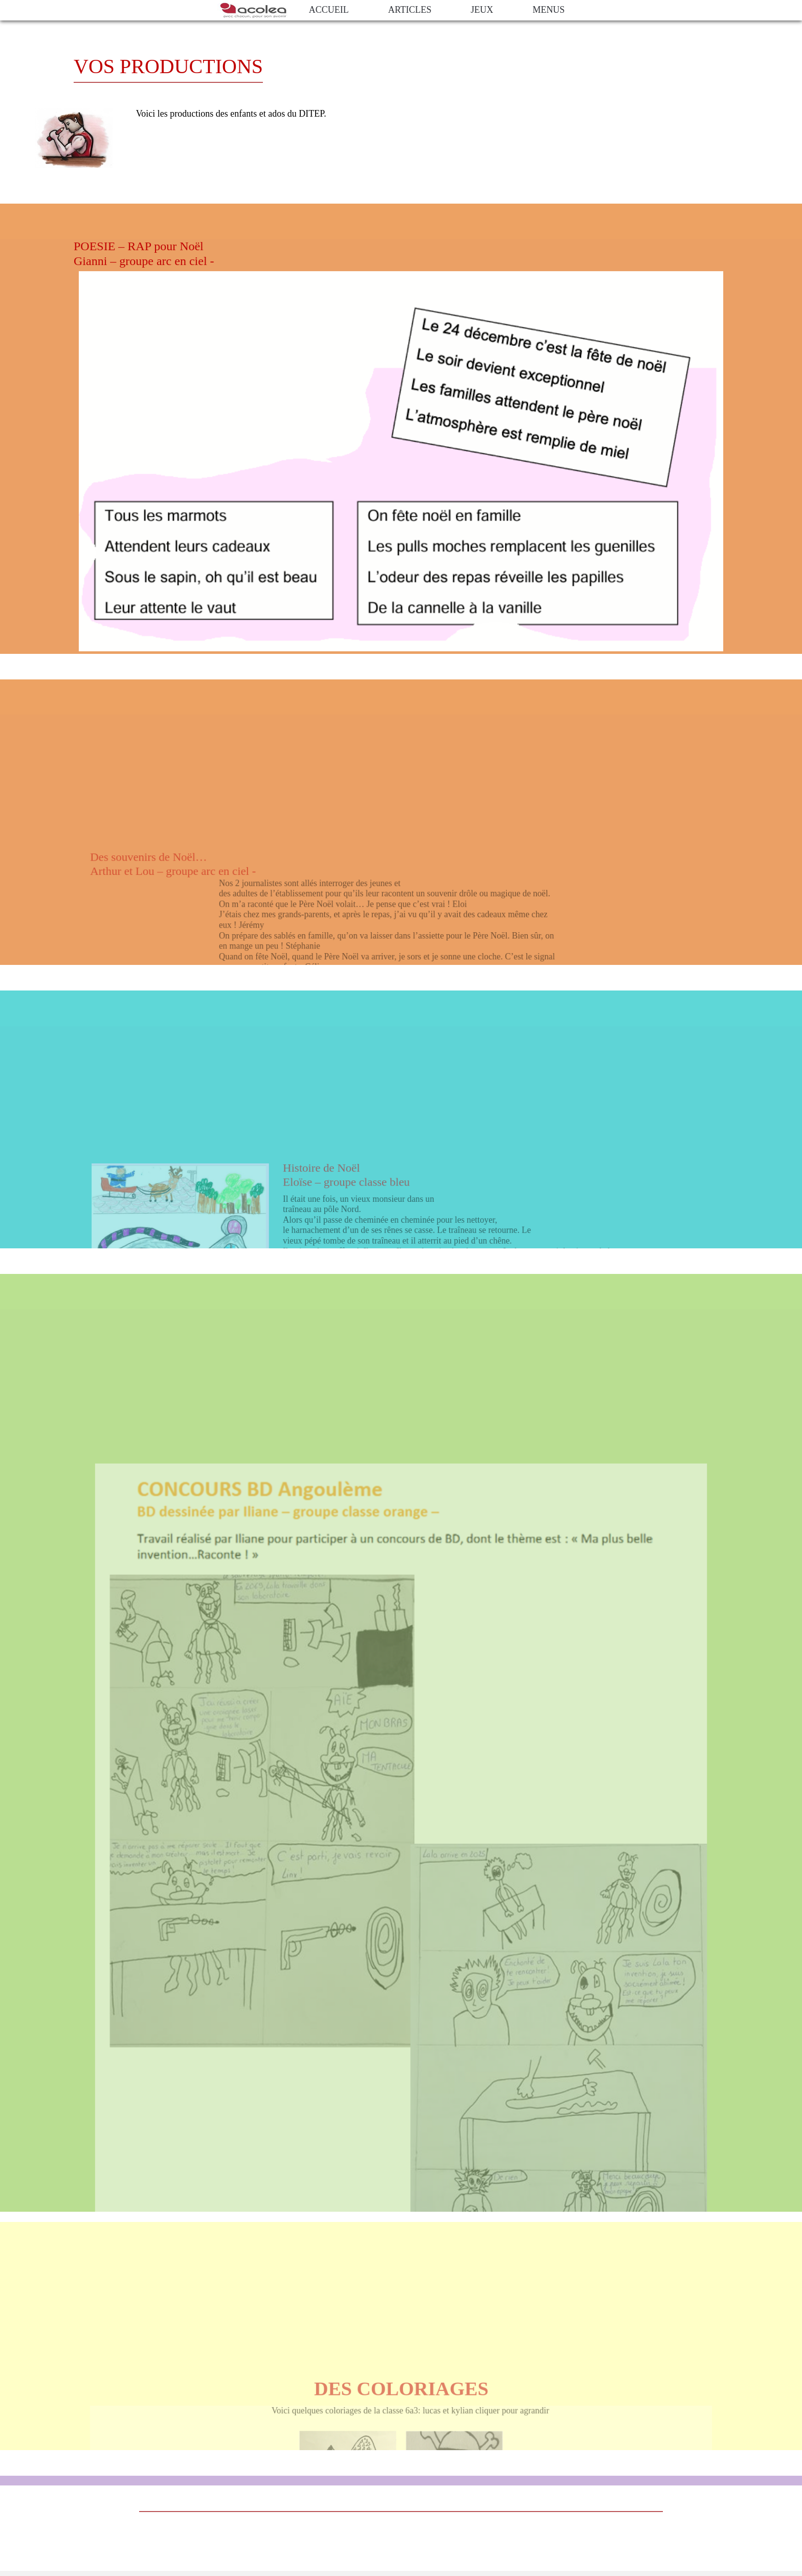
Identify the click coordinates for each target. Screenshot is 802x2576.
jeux (482, 10)
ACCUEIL (329, 10)
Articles (410, 10)
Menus (548, 10)
